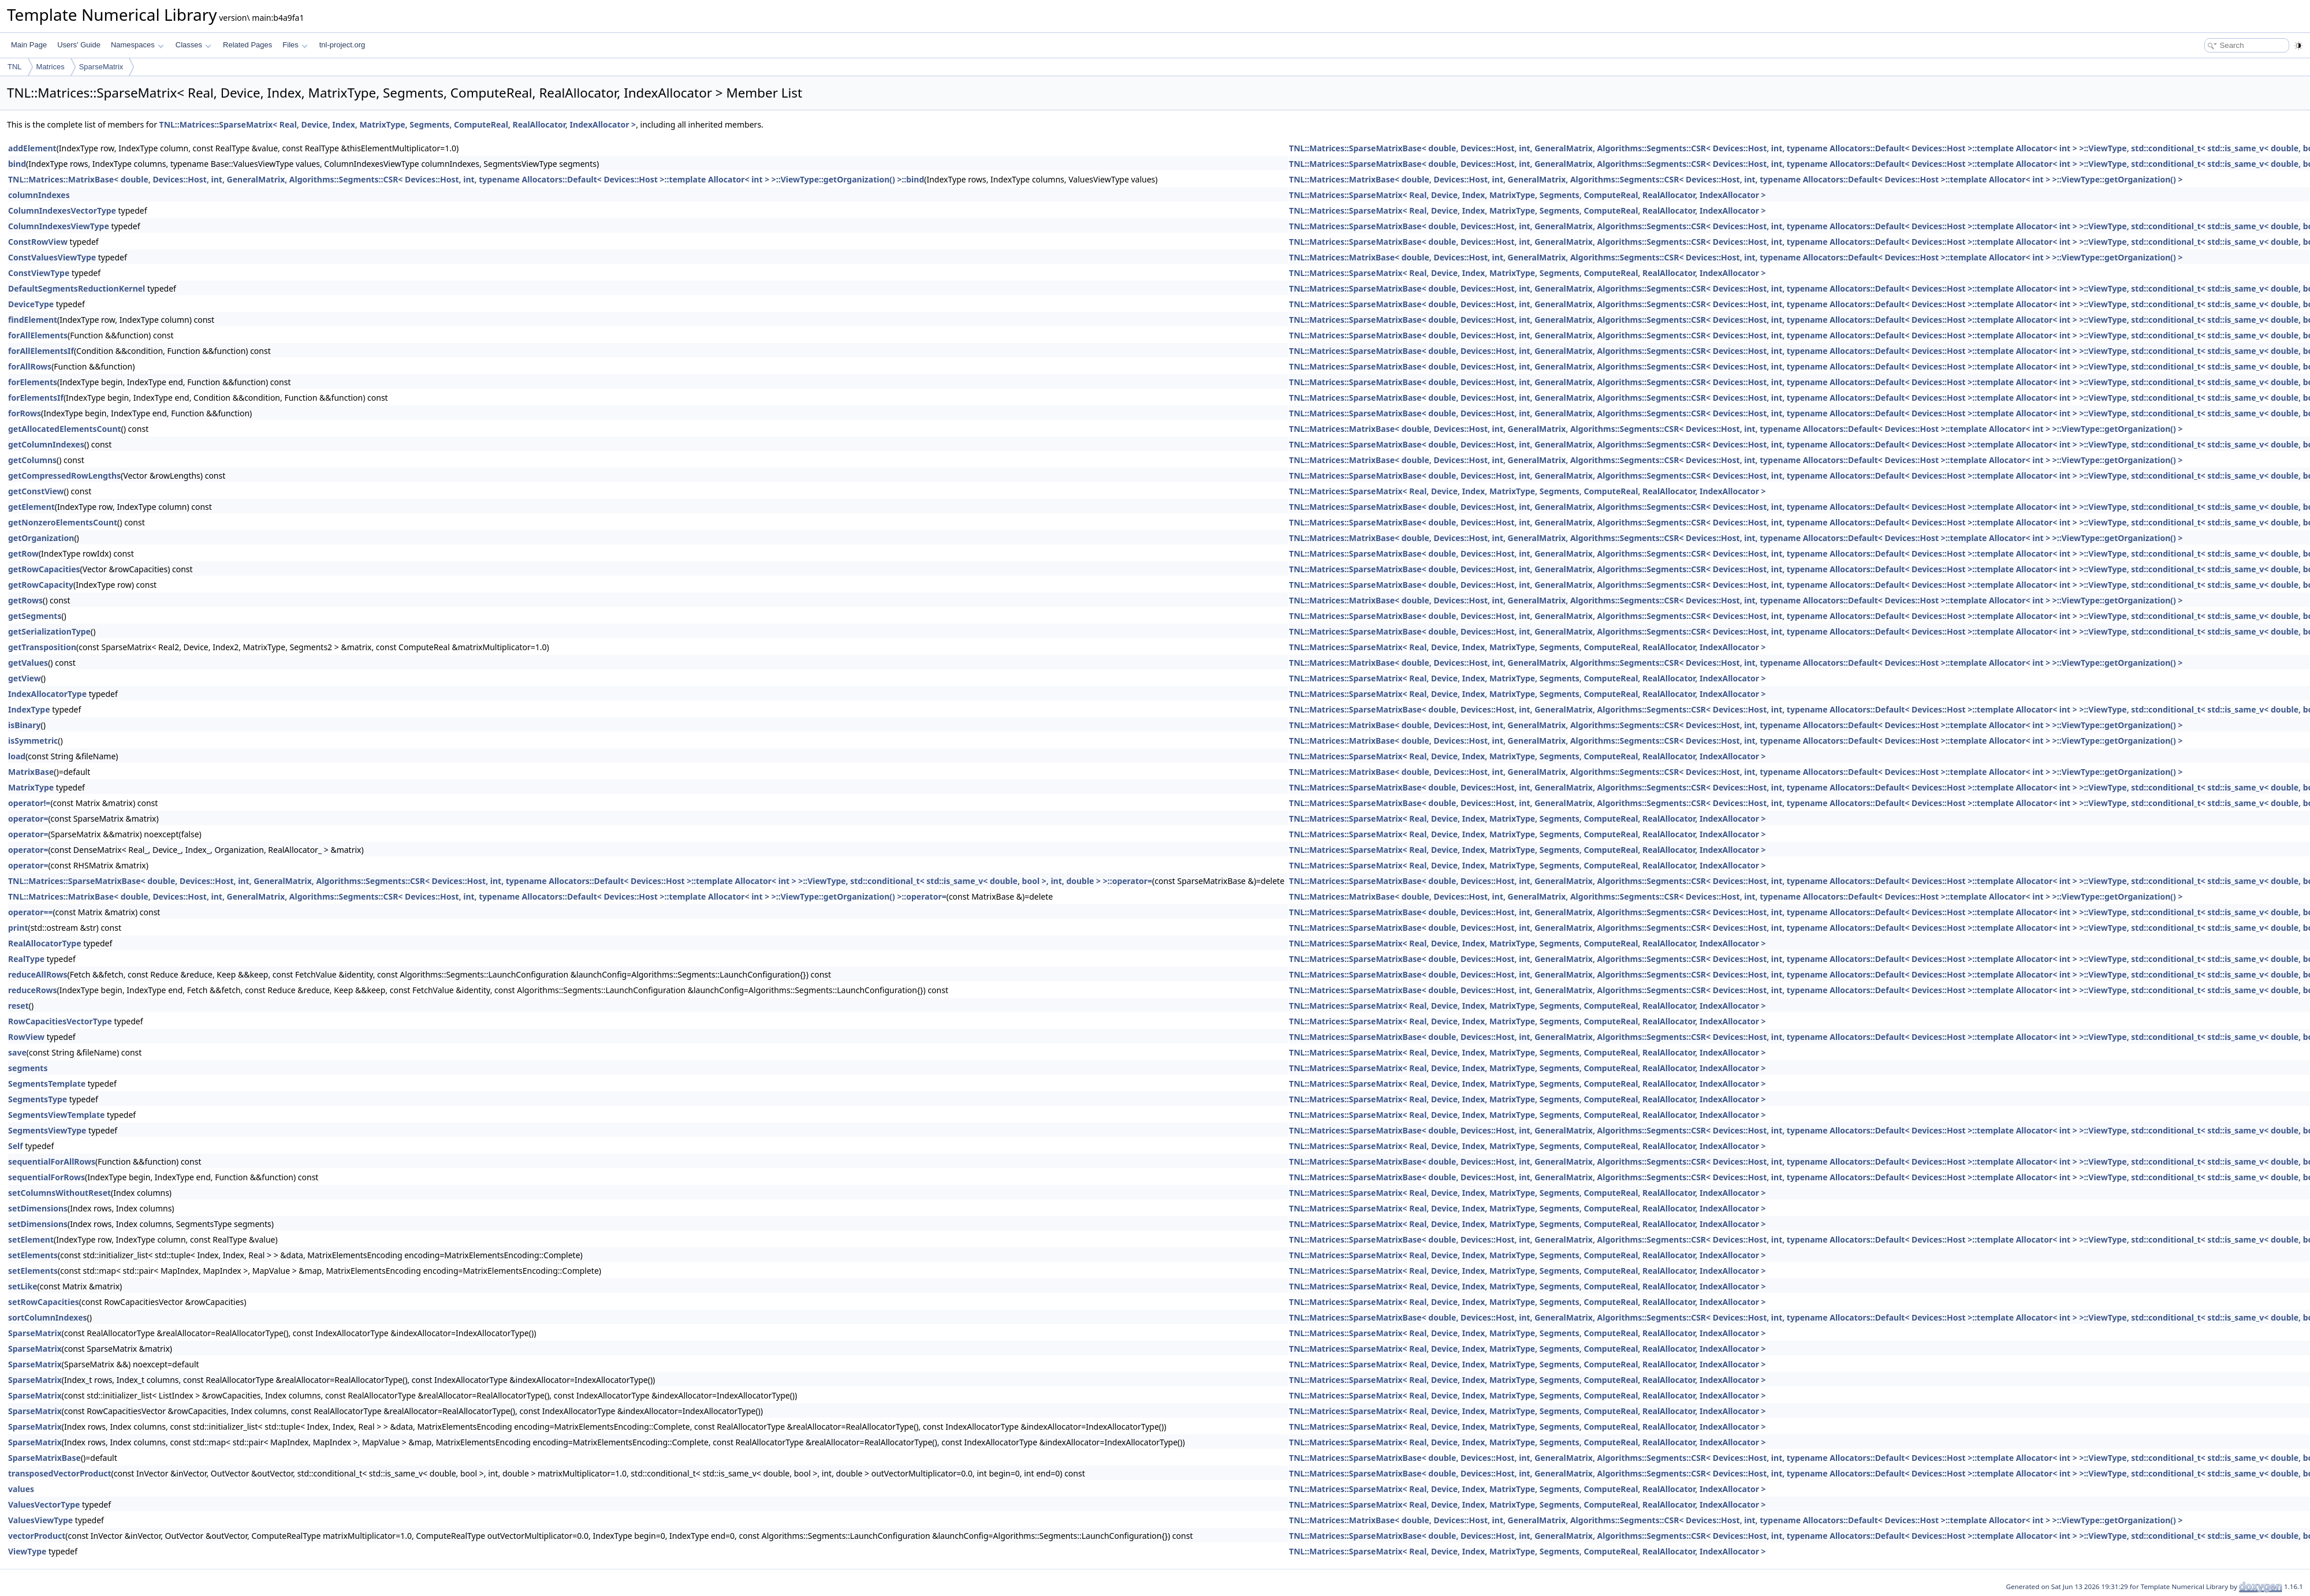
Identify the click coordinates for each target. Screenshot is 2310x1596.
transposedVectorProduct (59, 1473)
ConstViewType (38, 272)
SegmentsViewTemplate (56, 1114)
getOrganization (41, 537)
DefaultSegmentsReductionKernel (76, 288)
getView (24, 678)
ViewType (27, 1551)
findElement (32, 319)
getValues (28, 662)
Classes (193, 44)
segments (27, 1067)
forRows (24, 413)
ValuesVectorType (44, 1504)
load (16, 756)
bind (17, 163)
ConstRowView (38, 241)
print (18, 927)
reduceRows (32, 990)
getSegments (34, 615)
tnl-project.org (342, 44)
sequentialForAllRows (51, 1161)
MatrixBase (31, 771)
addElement (32, 148)
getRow (23, 553)
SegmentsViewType (47, 1130)
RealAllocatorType (44, 943)
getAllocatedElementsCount (64, 428)
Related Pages (247, 44)
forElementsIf (36, 397)
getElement (31, 506)
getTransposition (42, 647)
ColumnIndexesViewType (58, 226)
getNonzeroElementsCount (62, 522)
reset (18, 1005)
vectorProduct (36, 1535)
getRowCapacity (40, 584)
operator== (30, 912)
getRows (25, 600)
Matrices (50, 66)
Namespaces (137, 44)
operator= (28, 818)
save (17, 1052)
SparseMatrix (101, 66)
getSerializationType (49, 631)
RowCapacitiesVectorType (60, 1021)
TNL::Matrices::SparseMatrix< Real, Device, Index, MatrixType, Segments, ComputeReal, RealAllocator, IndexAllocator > (397, 124)
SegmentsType (37, 1099)
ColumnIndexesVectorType (62, 210)
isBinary (24, 724)
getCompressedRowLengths (64, 475)
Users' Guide (78, 44)
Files (294, 44)
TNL (15, 66)
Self (15, 1145)
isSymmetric (33, 740)
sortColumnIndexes (47, 1317)
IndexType (29, 709)
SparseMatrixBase (44, 1457)
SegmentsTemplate (46, 1083)
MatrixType (31, 787)
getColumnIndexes (46, 444)
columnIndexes (39, 194)
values (21, 1488)
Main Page (29, 44)
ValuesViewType (40, 1520)
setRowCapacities (43, 1301)
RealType (26, 958)
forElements (32, 381)
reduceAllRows (38, 974)
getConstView (36, 491)
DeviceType (31, 304)
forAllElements (38, 335)
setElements (33, 1255)
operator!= (29, 802)
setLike (23, 1286)
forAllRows (29, 366)
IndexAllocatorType (47, 693)
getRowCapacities (44, 569)
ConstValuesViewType (52, 257)
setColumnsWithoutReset (59, 1192)
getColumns (32, 459)
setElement (31, 1239)
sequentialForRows (46, 1177)
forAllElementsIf (41, 350)
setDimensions (38, 1208)
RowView (26, 1036)
